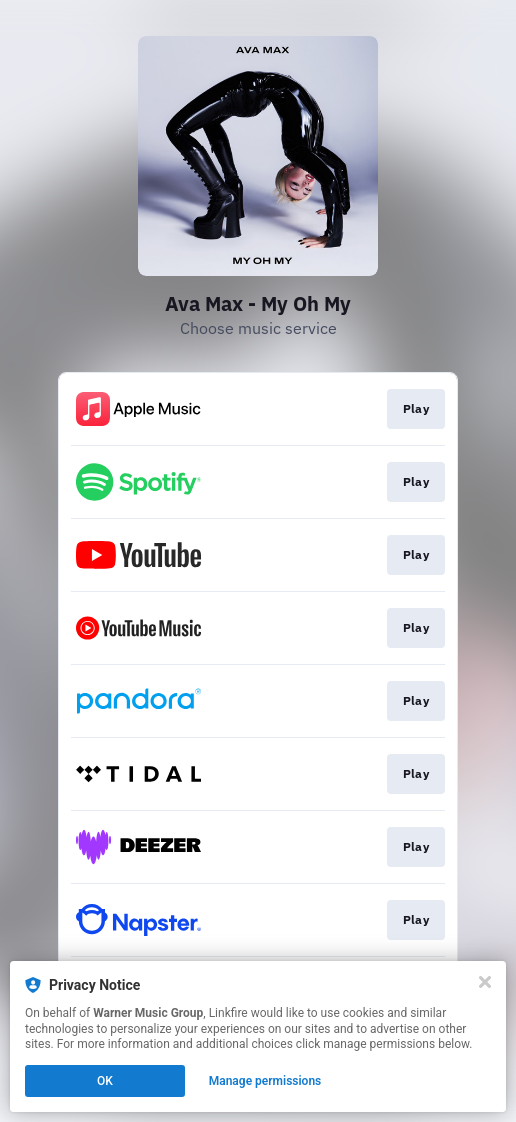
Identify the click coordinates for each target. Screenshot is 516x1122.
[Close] (485, 982)
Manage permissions (265, 1081)
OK (105, 1081)
